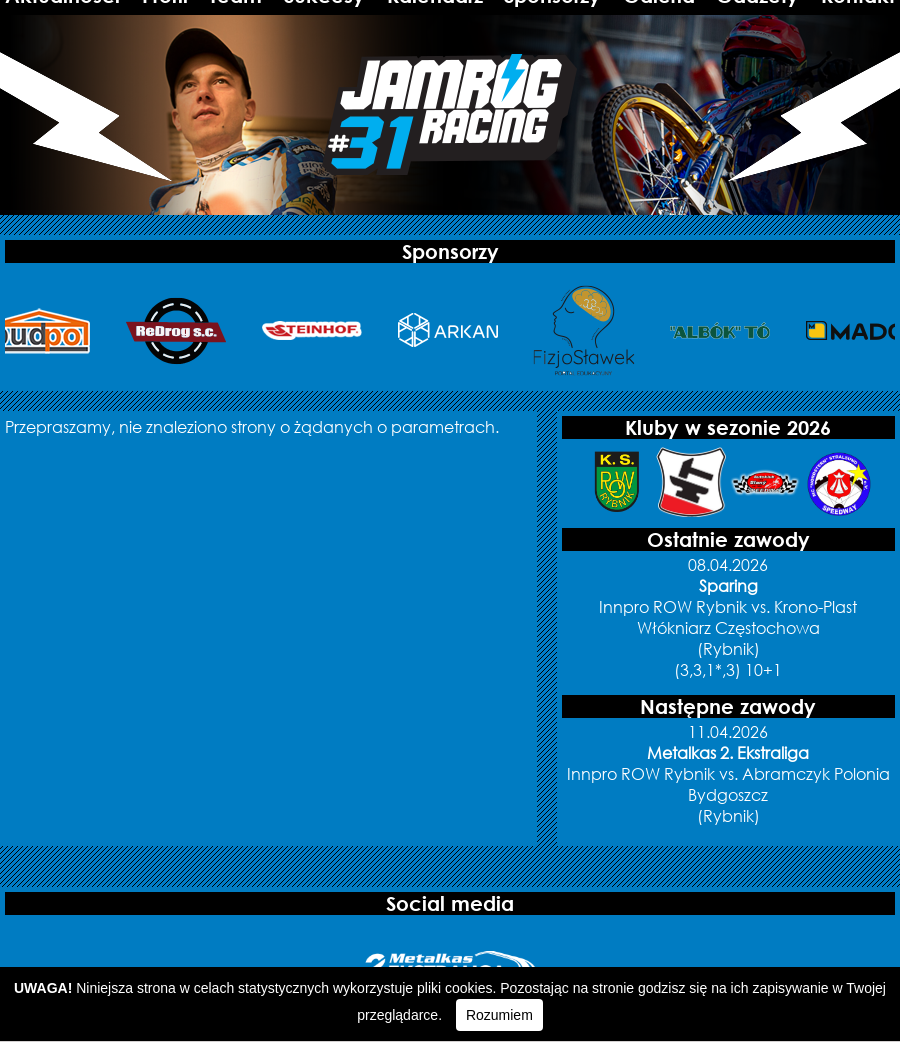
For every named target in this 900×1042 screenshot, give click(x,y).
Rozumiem (499, 1015)
